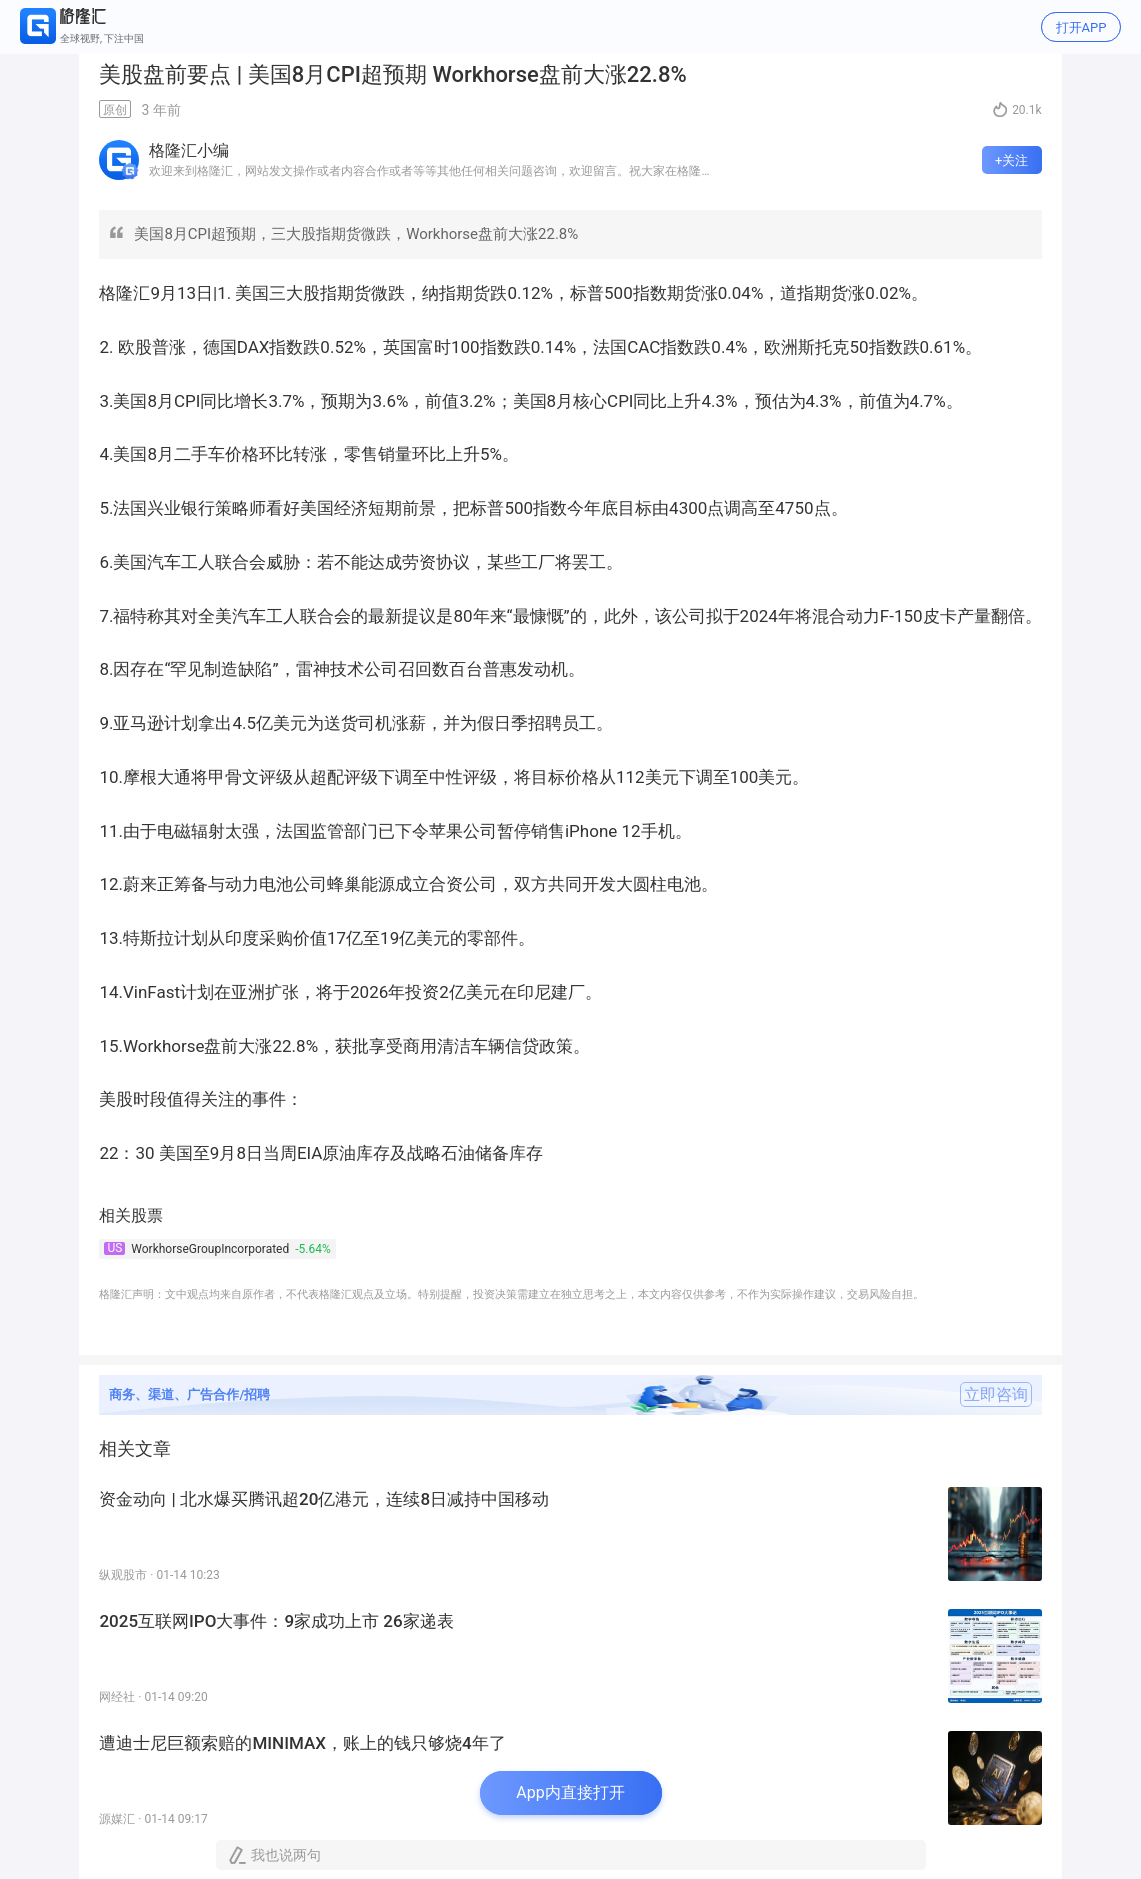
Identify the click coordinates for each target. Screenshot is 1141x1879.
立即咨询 (996, 1395)
